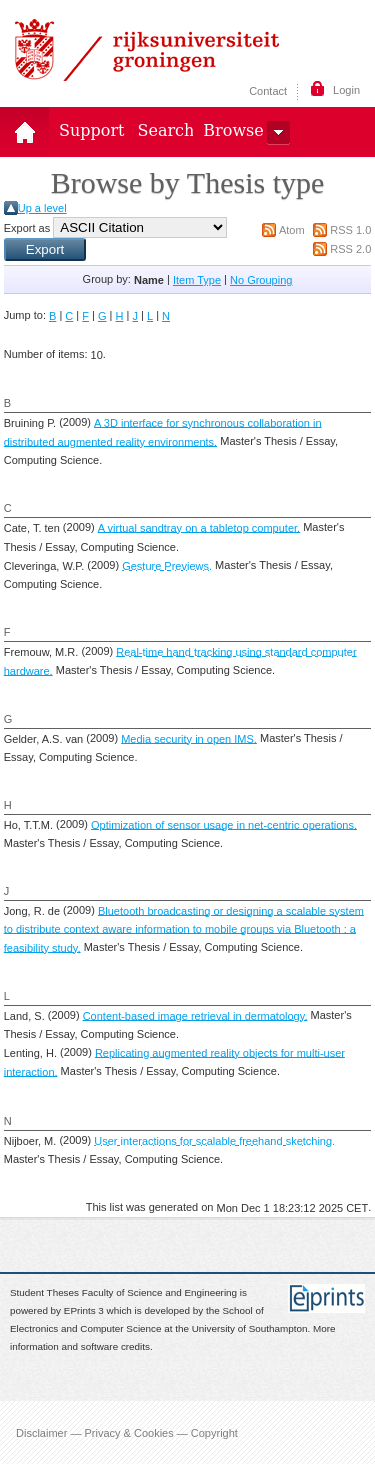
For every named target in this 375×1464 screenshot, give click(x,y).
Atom (292, 230)
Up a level (42, 208)
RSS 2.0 (350, 249)
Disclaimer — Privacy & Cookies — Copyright (127, 1432)
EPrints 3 (84, 1310)
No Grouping (261, 280)
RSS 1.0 (350, 230)
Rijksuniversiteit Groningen (147, 50)
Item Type (197, 280)
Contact (268, 91)
